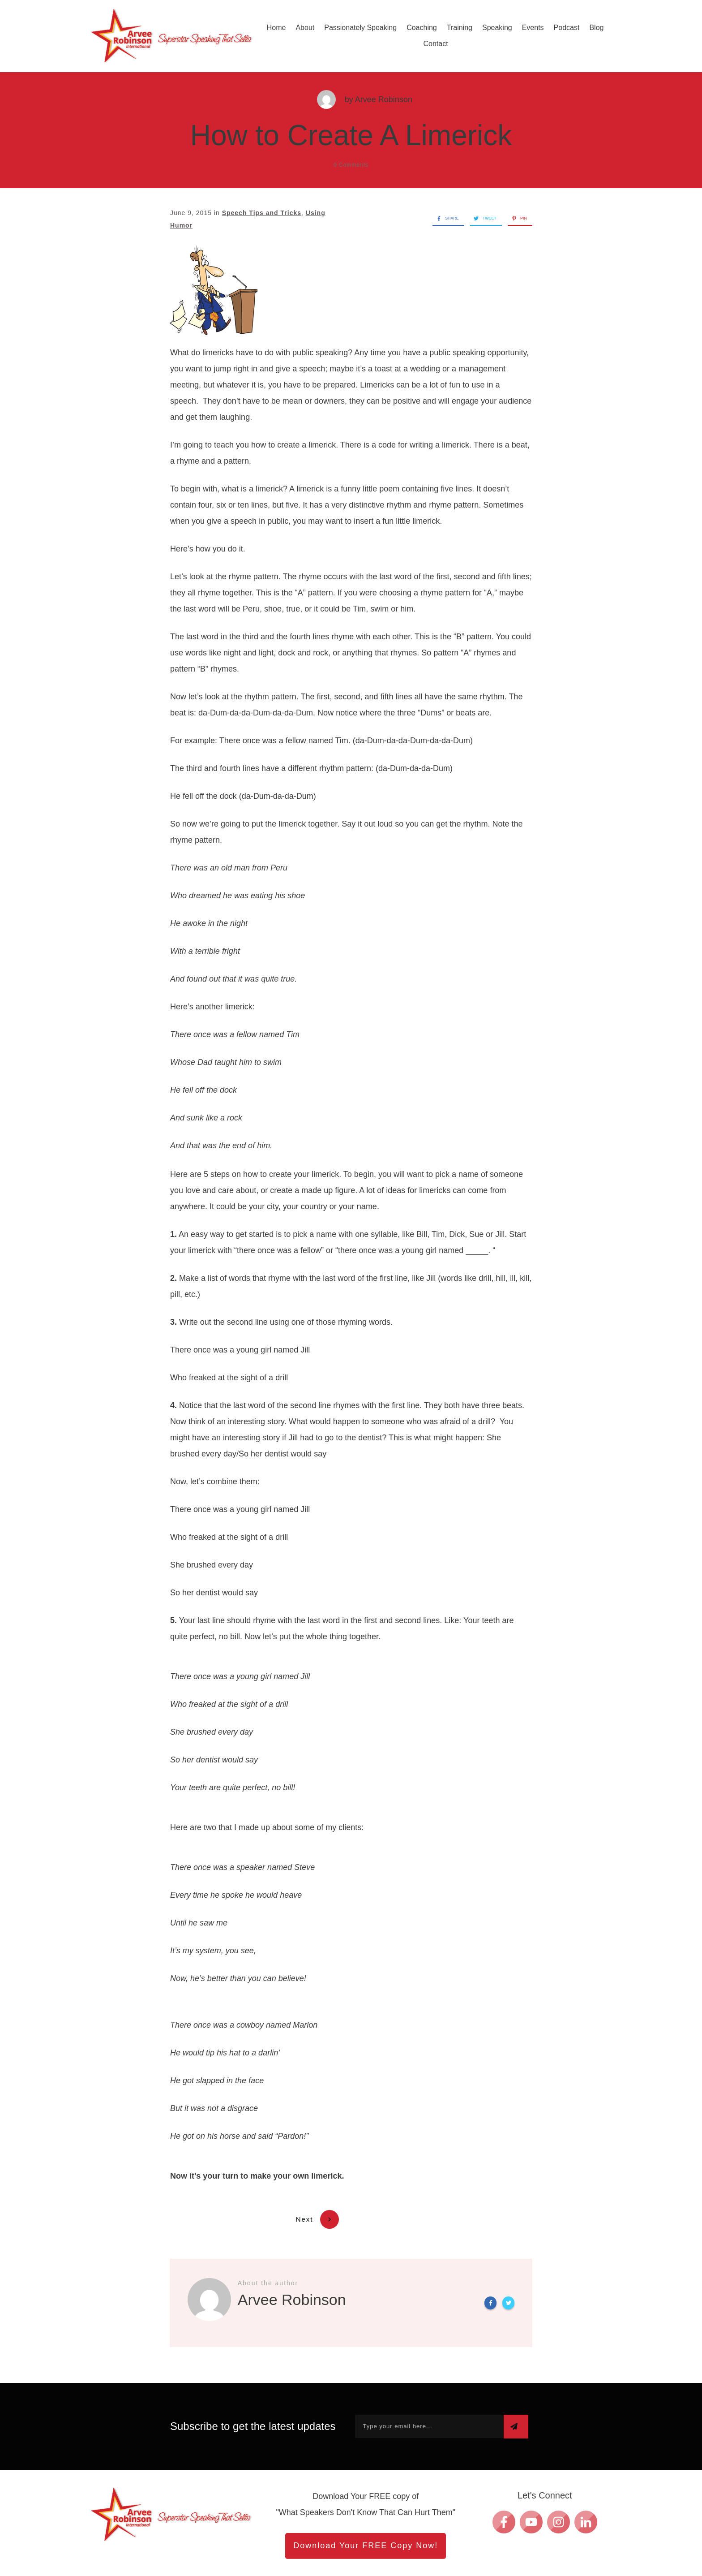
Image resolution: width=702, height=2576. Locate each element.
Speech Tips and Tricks (261, 212)
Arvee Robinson (383, 99)
